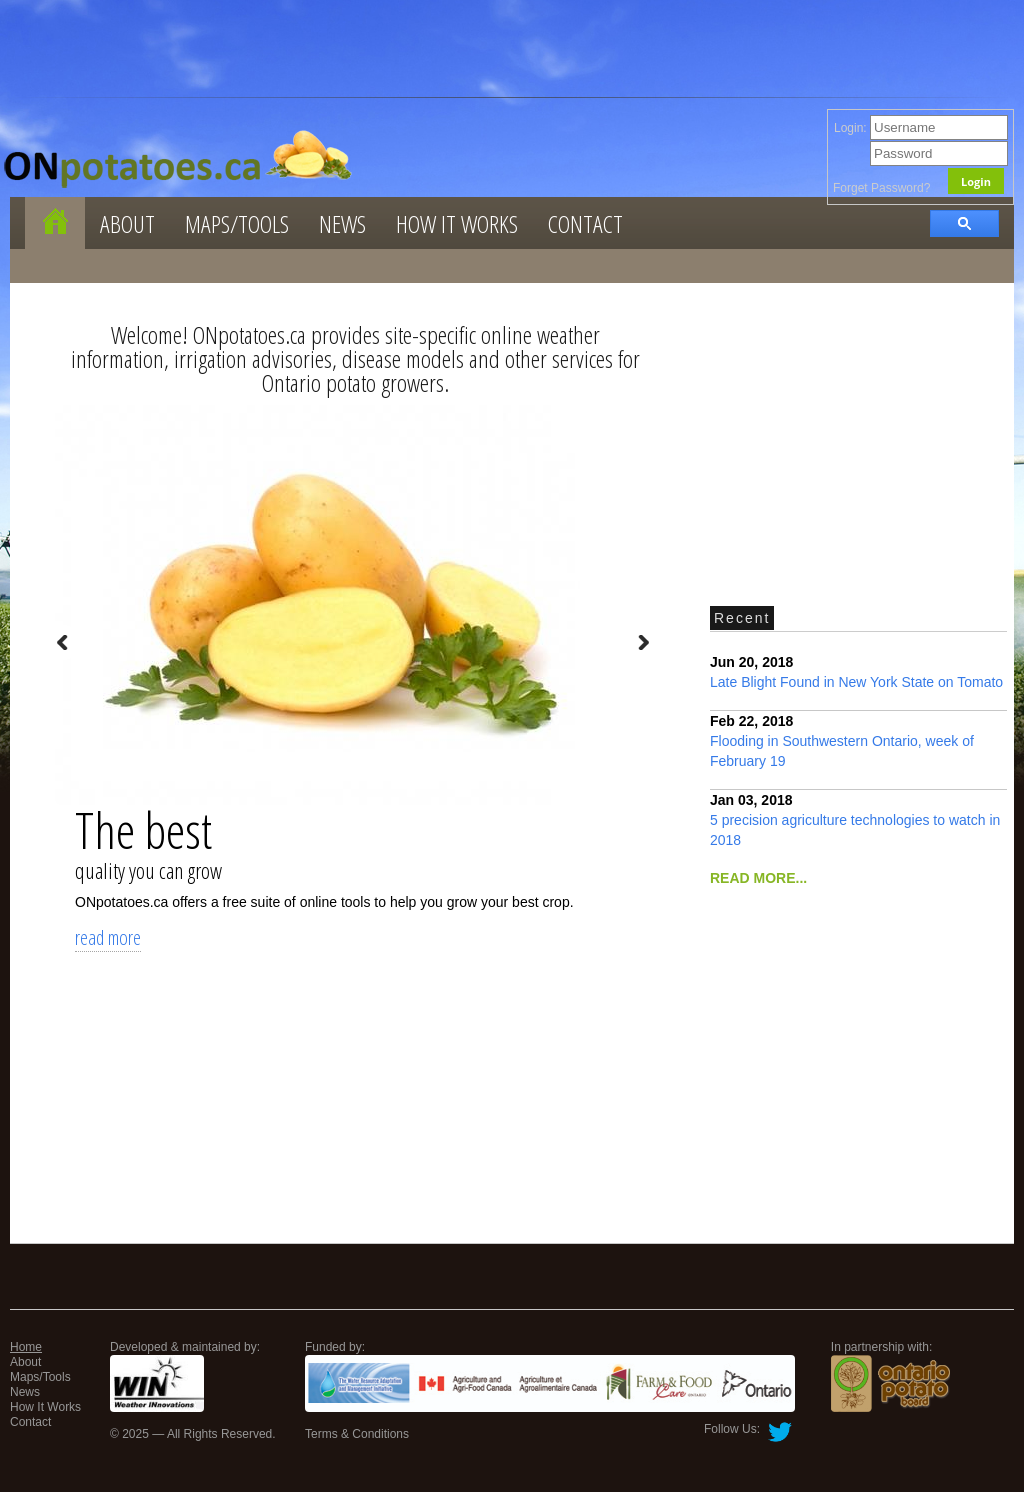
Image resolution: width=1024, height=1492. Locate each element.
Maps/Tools (237, 223)
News (342, 223)
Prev (63, 643)
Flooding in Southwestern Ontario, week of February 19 (842, 741)
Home (26, 1347)
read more (108, 937)
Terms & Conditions (357, 1434)
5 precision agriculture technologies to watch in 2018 (855, 820)
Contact (585, 223)
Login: (921, 128)
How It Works (457, 223)
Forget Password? (881, 188)
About (127, 223)
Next (643, 643)
